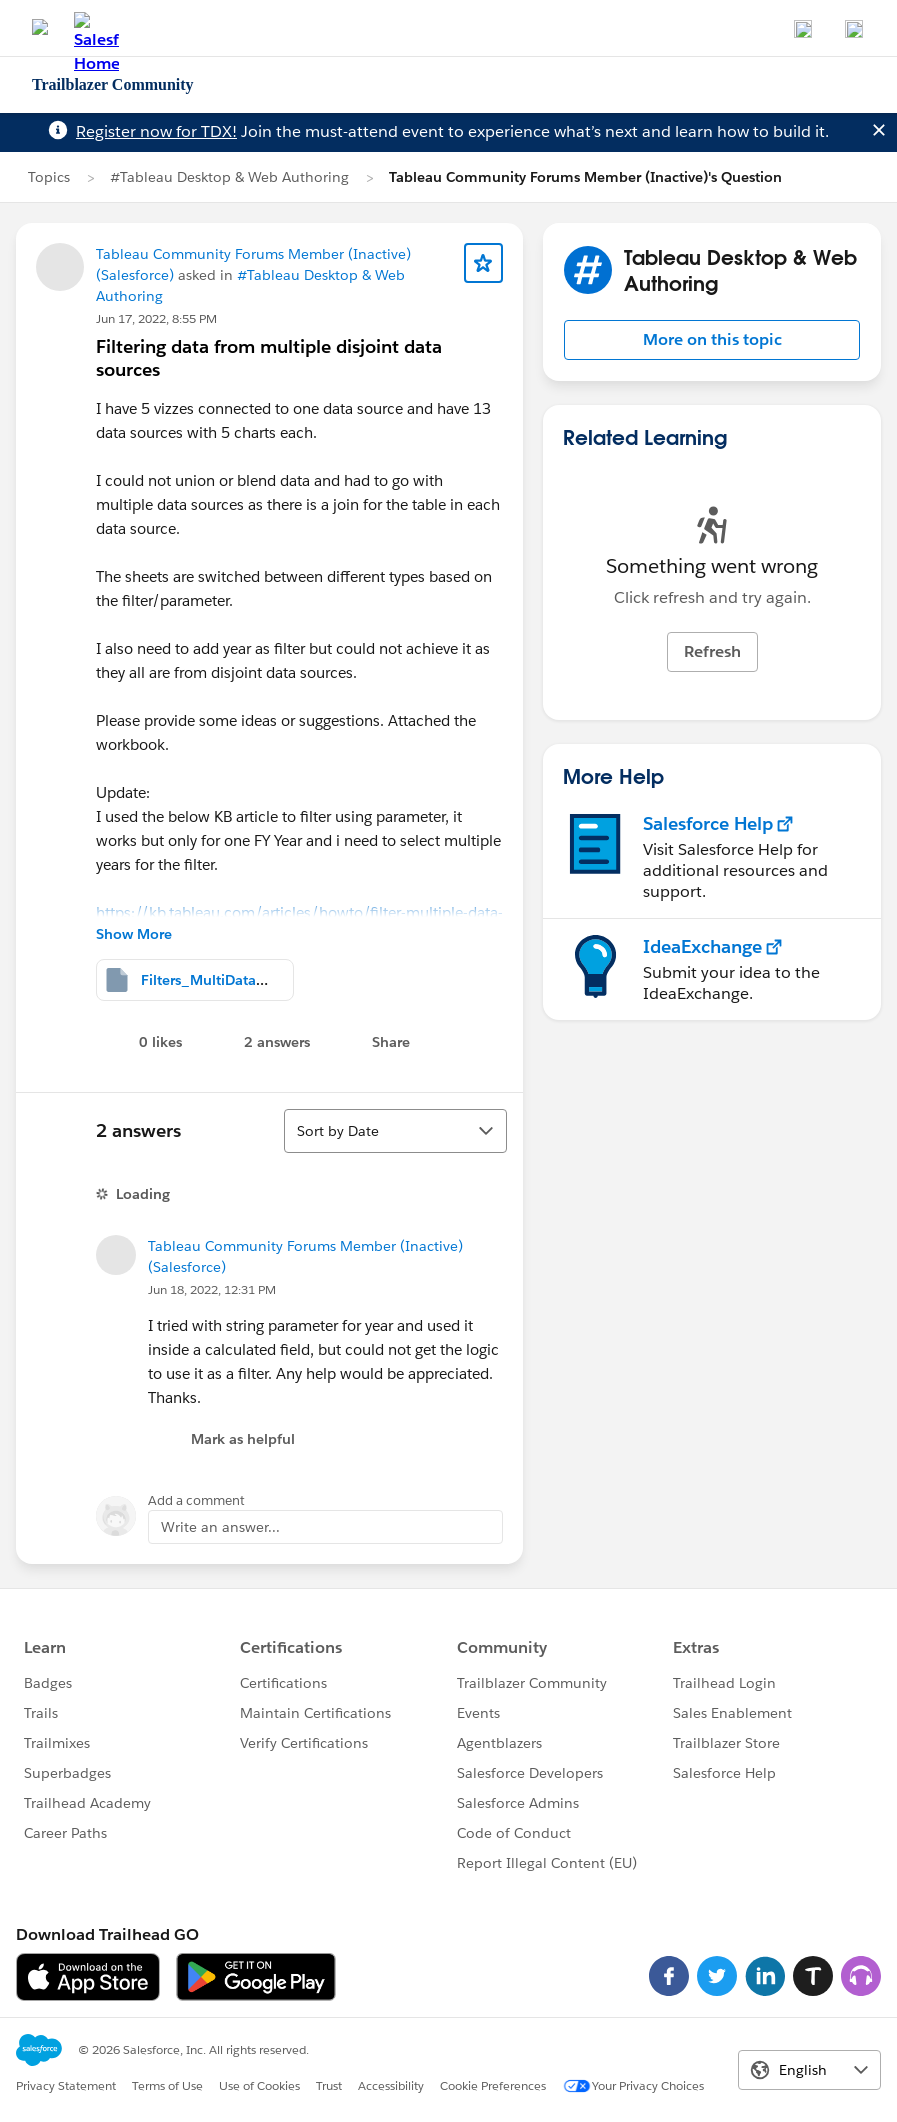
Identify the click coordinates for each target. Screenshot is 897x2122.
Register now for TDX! (156, 131)
